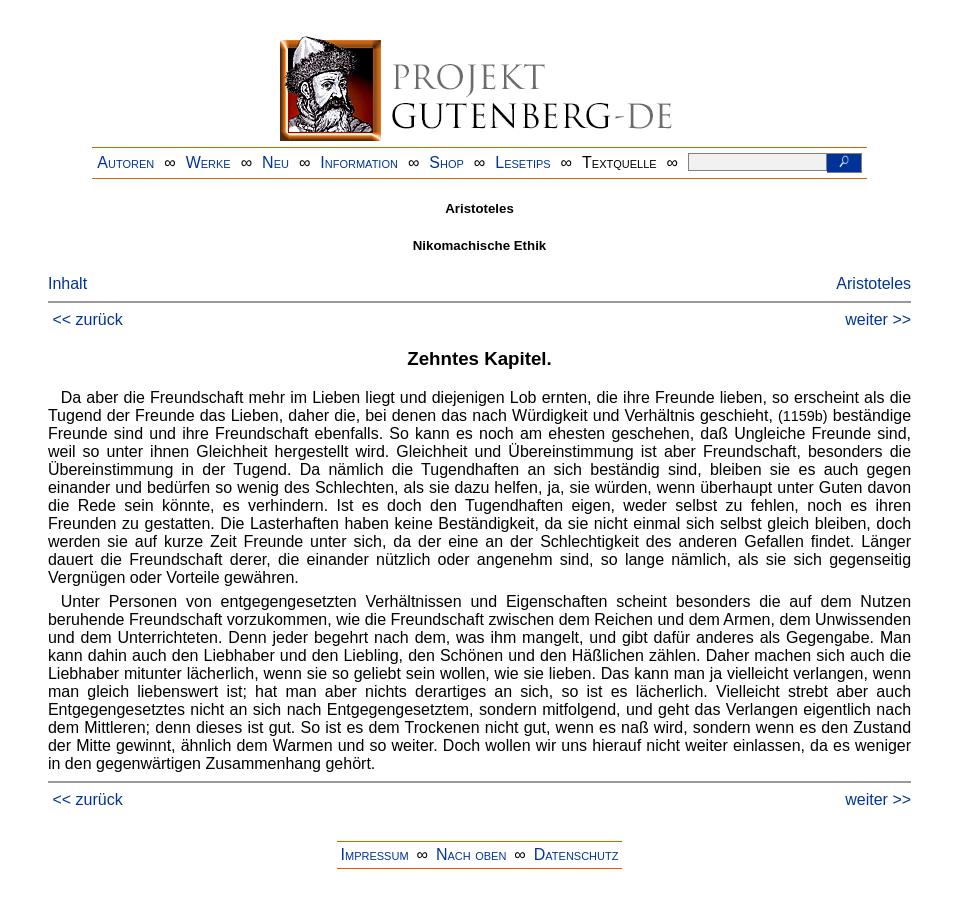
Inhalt (67, 283)
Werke (208, 162)
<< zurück (87, 319)
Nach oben (471, 854)
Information (359, 162)
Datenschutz (576, 854)
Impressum (375, 854)
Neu (275, 162)
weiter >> (878, 319)
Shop (446, 162)
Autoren (125, 162)
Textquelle (619, 162)
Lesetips (522, 162)
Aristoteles (873, 283)
